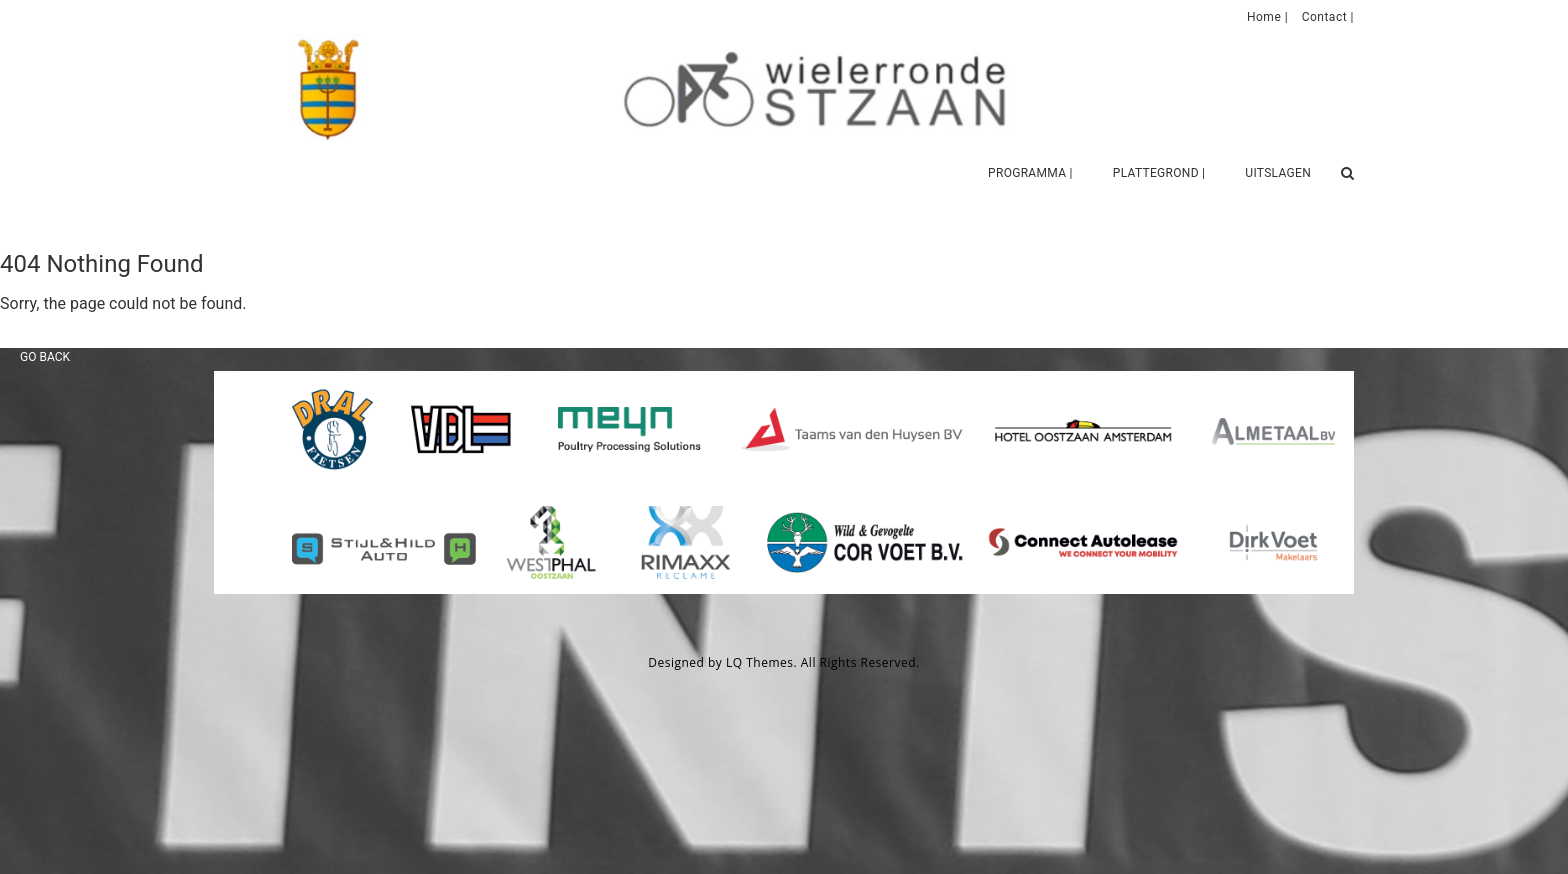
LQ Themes (760, 662)
